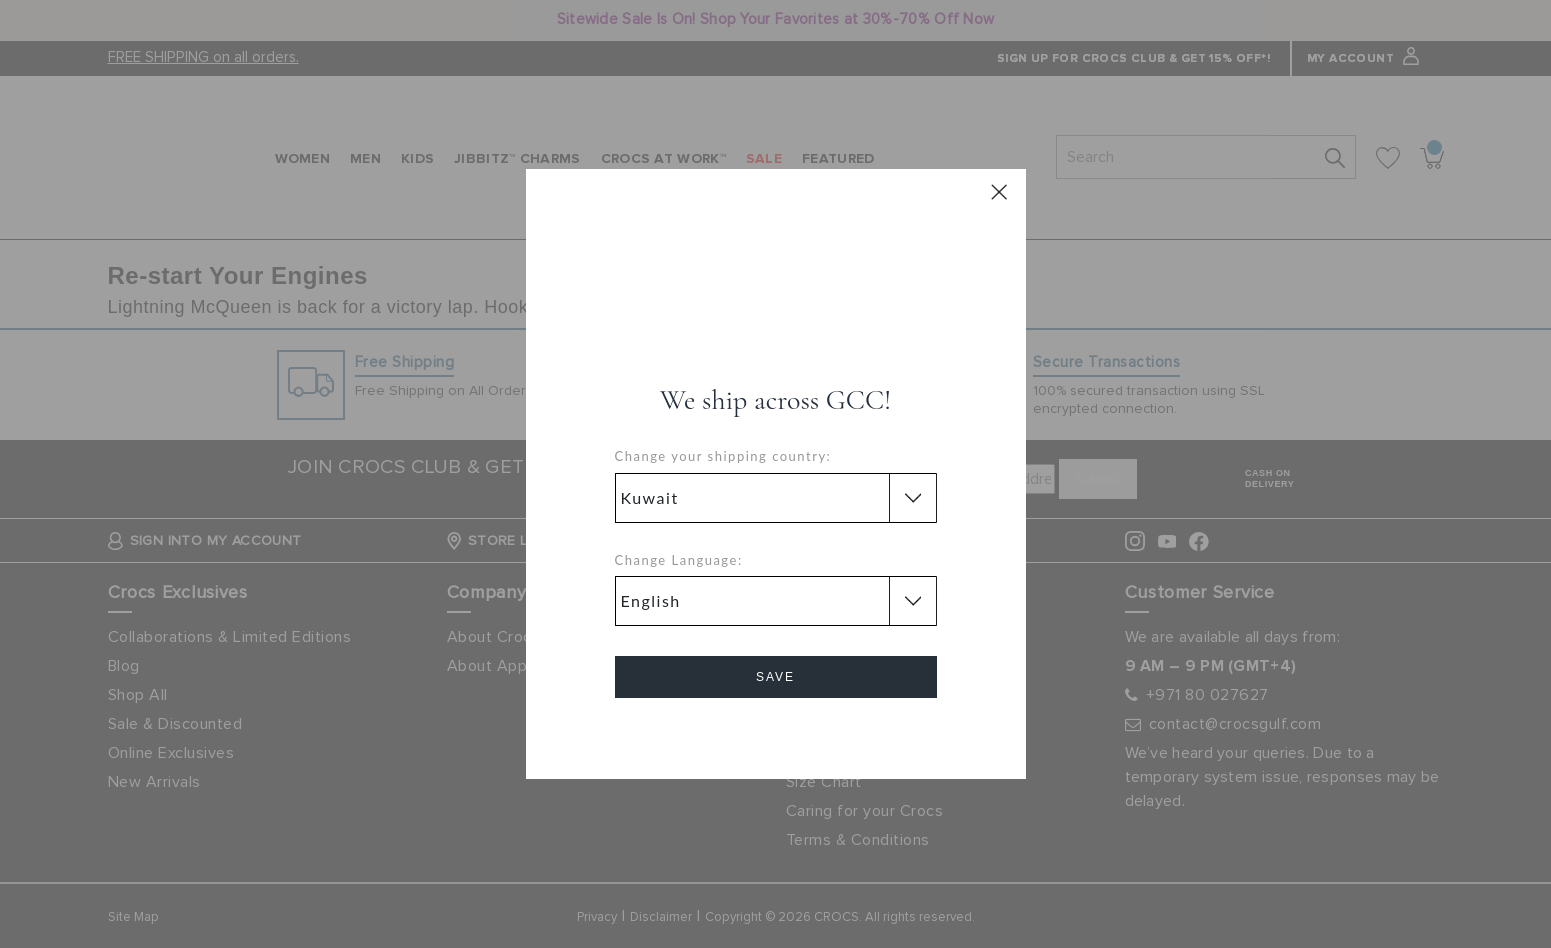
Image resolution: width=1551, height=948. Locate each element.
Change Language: (679, 560)
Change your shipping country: (723, 456)
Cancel (775, 733)
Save (775, 677)
